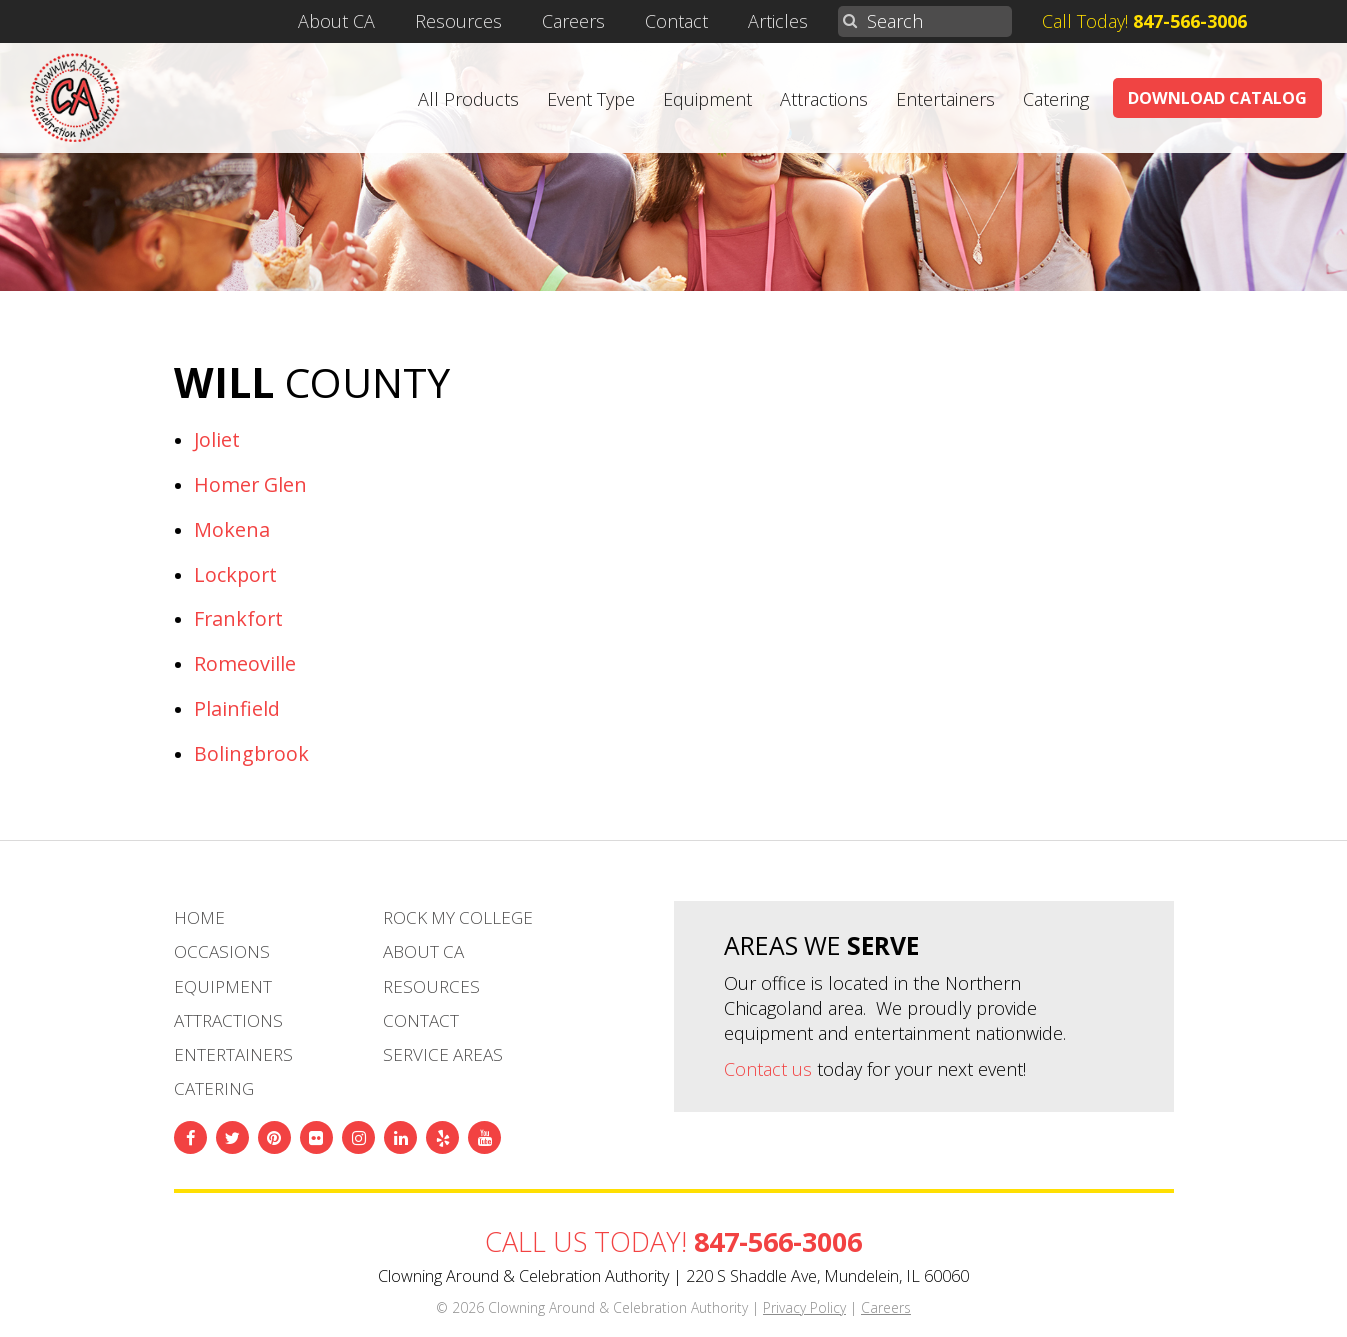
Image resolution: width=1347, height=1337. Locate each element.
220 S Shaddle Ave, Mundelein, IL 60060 (827, 1276)
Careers (573, 21)
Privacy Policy (804, 1307)
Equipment (707, 99)
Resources (458, 21)
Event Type (591, 99)
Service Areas (443, 1054)
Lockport (235, 574)
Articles (778, 21)
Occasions (222, 951)
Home (199, 917)
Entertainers (945, 99)
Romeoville (245, 663)
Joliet (217, 439)
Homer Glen (250, 484)
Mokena (232, 529)
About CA (336, 21)
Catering (1056, 99)
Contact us (768, 1069)
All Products (468, 99)
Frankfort (238, 618)
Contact (676, 21)
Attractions (824, 99)
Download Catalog (1217, 98)
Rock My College (458, 917)
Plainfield (237, 708)
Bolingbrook (251, 753)
